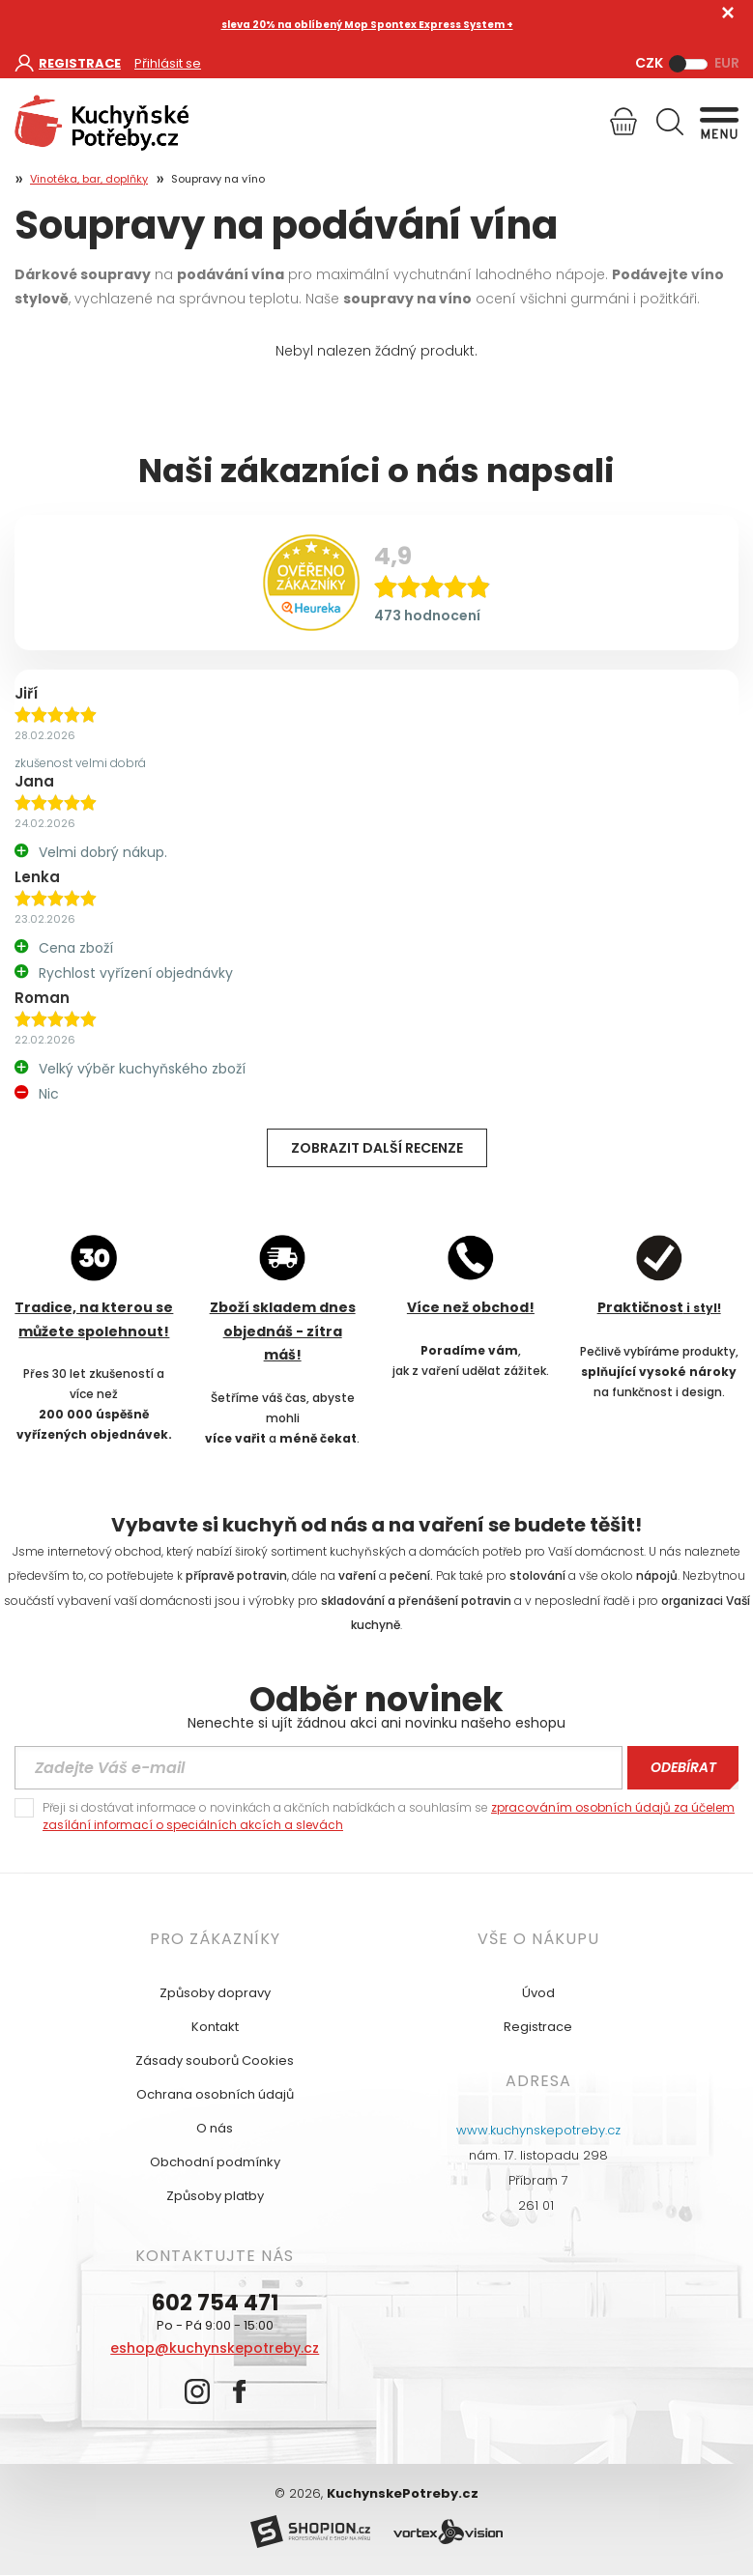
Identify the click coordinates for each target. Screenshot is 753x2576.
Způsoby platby (215, 2196)
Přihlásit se (167, 63)
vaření (357, 1575)
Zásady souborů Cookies (214, 2060)
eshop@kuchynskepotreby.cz (214, 2348)
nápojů (657, 1575)
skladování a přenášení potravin (416, 1600)
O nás (214, 2128)
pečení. (411, 1575)
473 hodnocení (427, 615)
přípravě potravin (236, 1575)
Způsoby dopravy (215, 1993)
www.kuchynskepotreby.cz (538, 2130)
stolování (537, 1575)
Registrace (538, 2027)
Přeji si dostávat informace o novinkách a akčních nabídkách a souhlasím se (389, 1816)
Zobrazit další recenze (377, 1148)
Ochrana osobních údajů (215, 2094)
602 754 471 (215, 2303)
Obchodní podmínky (215, 2162)
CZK (649, 62)
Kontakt (215, 2027)
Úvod (538, 1993)
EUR (726, 62)
